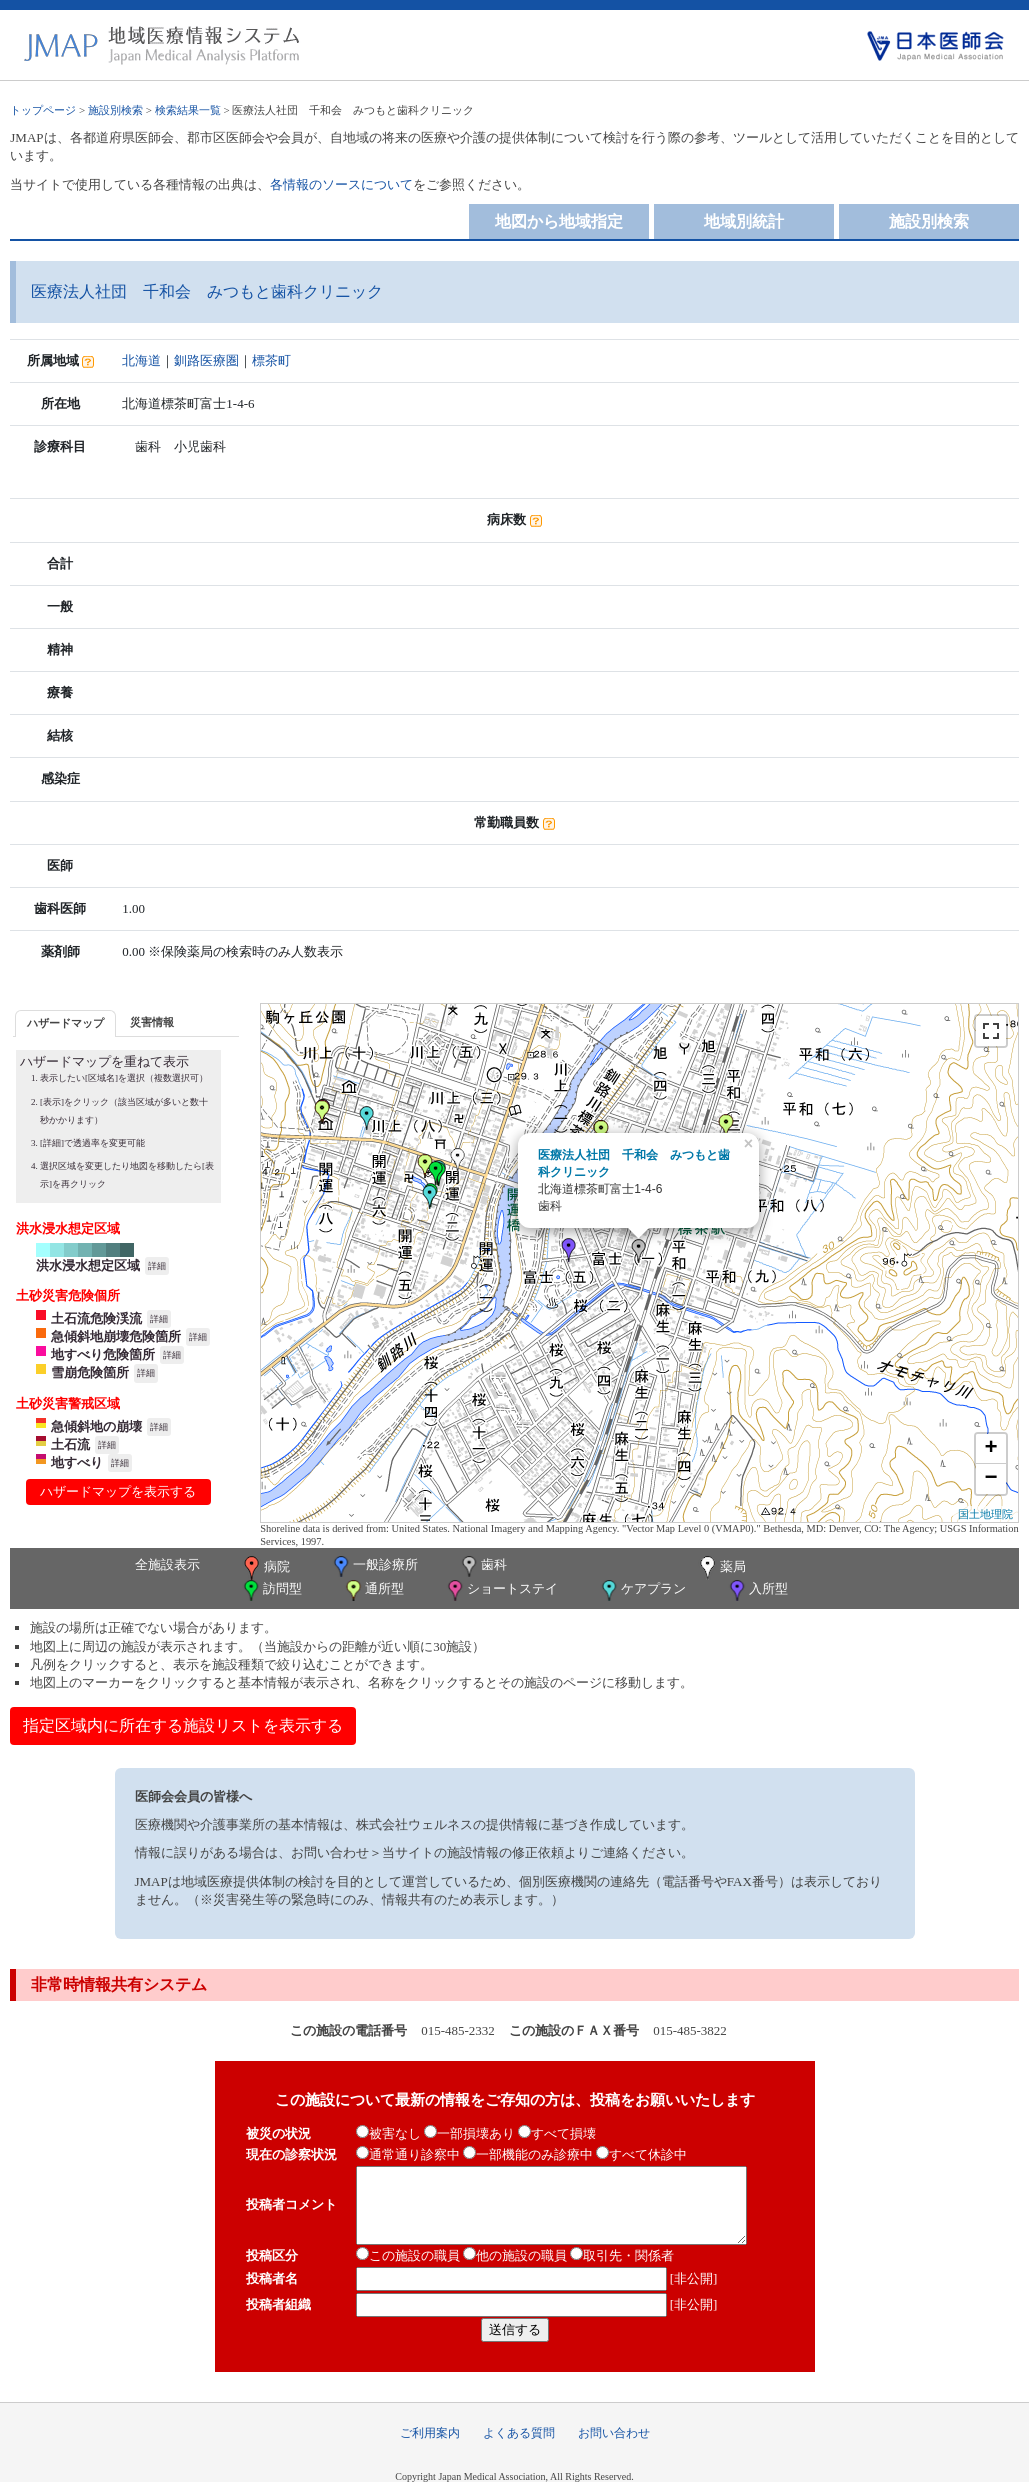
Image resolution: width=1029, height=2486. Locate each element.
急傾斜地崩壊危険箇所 (116, 1336)
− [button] (991, 1479)
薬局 (721, 1568)
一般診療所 (374, 1566)
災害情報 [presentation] (152, 1022)
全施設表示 (167, 1564)
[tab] (65, 1023)
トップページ (43, 110)
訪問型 (271, 1590)
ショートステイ (501, 1590)
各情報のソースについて (341, 184)
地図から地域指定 (559, 221)
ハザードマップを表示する (118, 1491)
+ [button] (991, 1449)
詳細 (157, 1266)
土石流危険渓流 (96, 1318)
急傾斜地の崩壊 (96, 1426)
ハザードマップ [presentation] (65, 1023)
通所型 (373, 1590)
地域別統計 (744, 221)
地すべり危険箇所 (103, 1354)
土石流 (70, 1444)
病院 (265, 1568)
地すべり (77, 1462)
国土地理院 (985, 1514)
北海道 (141, 360)
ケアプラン (642, 1590)
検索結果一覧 (188, 110)
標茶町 (271, 360)
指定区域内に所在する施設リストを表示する (183, 1725)
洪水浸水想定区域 (88, 1265)
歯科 (482, 1566)
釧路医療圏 (206, 360)
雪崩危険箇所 (90, 1372)
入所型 (757, 1590)
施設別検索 (115, 110)
